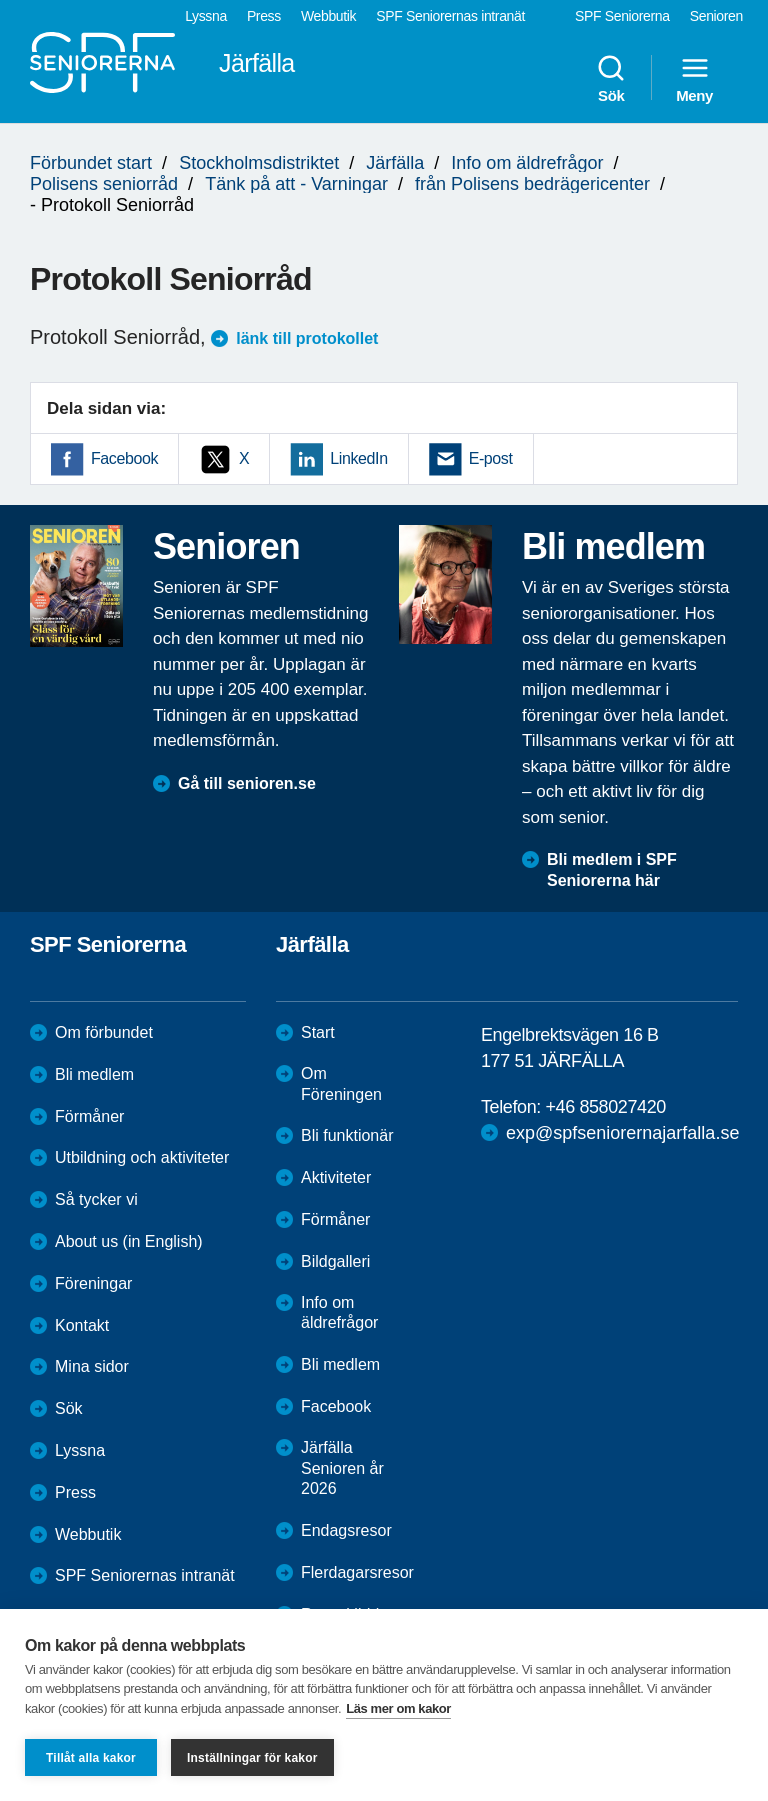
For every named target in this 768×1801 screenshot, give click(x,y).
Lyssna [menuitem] (206, 16)
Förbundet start (91, 163)
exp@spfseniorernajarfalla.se (622, 1133)
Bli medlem (94, 1074)
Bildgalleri (335, 1261)
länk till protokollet (307, 338)
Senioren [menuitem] (716, 16)
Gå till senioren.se (247, 783)
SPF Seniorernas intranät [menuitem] (450, 16)
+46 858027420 (605, 1107)
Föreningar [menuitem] (93, 1283)
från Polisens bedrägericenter (532, 184)
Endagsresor (346, 1530)
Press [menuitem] (264, 16)
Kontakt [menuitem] (82, 1325)
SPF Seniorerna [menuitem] (622, 16)
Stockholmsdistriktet (259, 163)
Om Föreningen (341, 1084)
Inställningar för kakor (252, 1758)
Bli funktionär (347, 1135)
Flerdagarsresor (357, 1572)
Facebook (124, 458)
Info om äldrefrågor (527, 163)
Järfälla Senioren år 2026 (342, 1468)
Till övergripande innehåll (0, 0)
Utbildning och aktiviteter (142, 1157)
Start (318, 1032)
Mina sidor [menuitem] (92, 1366)
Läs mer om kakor (398, 1708)
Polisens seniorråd (104, 184)
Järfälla (395, 163)
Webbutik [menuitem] (328, 16)
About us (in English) (129, 1241)
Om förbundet (104, 1032)
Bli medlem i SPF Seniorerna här (612, 870)
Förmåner (89, 1116)
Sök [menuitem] (611, 78)
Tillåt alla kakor (91, 1758)
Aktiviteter (336, 1177)
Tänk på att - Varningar (296, 184)
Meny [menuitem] (694, 78)
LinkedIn (358, 458)
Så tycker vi (96, 1199)
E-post (491, 458)
